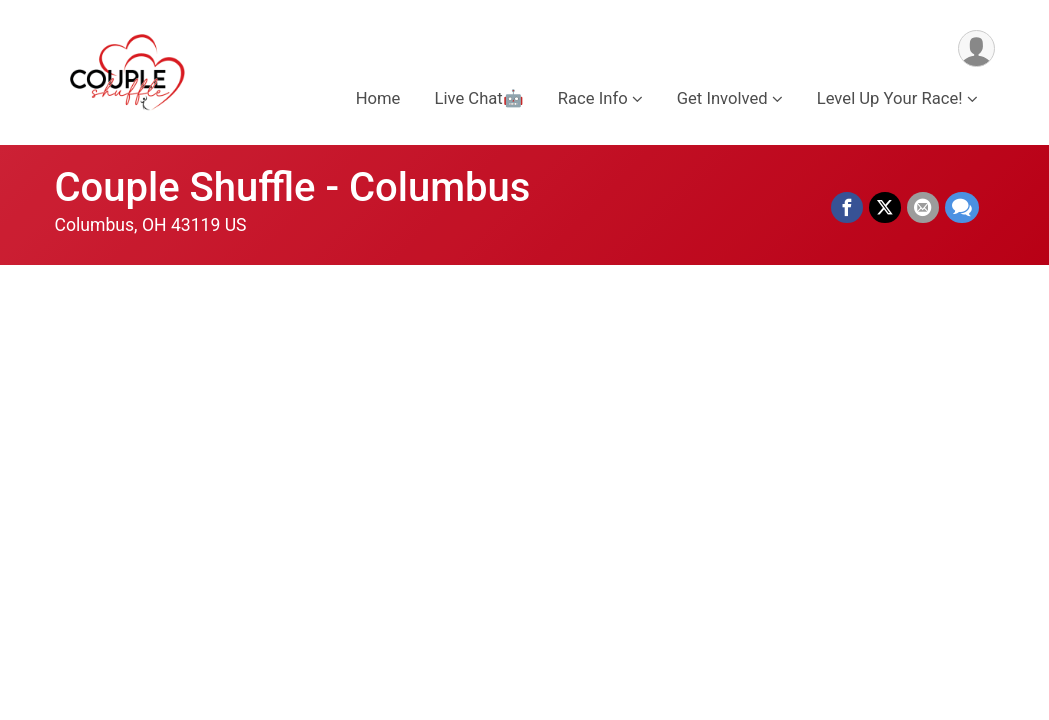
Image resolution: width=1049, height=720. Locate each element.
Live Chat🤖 (478, 98)
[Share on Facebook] (847, 208)
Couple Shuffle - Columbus (293, 187)
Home (378, 98)
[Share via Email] (923, 208)
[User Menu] (976, 48)
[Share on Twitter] (885, 208)
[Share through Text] (962, 208)
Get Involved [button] (722, 98)
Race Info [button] (593, 98)
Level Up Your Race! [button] (890, 98)
